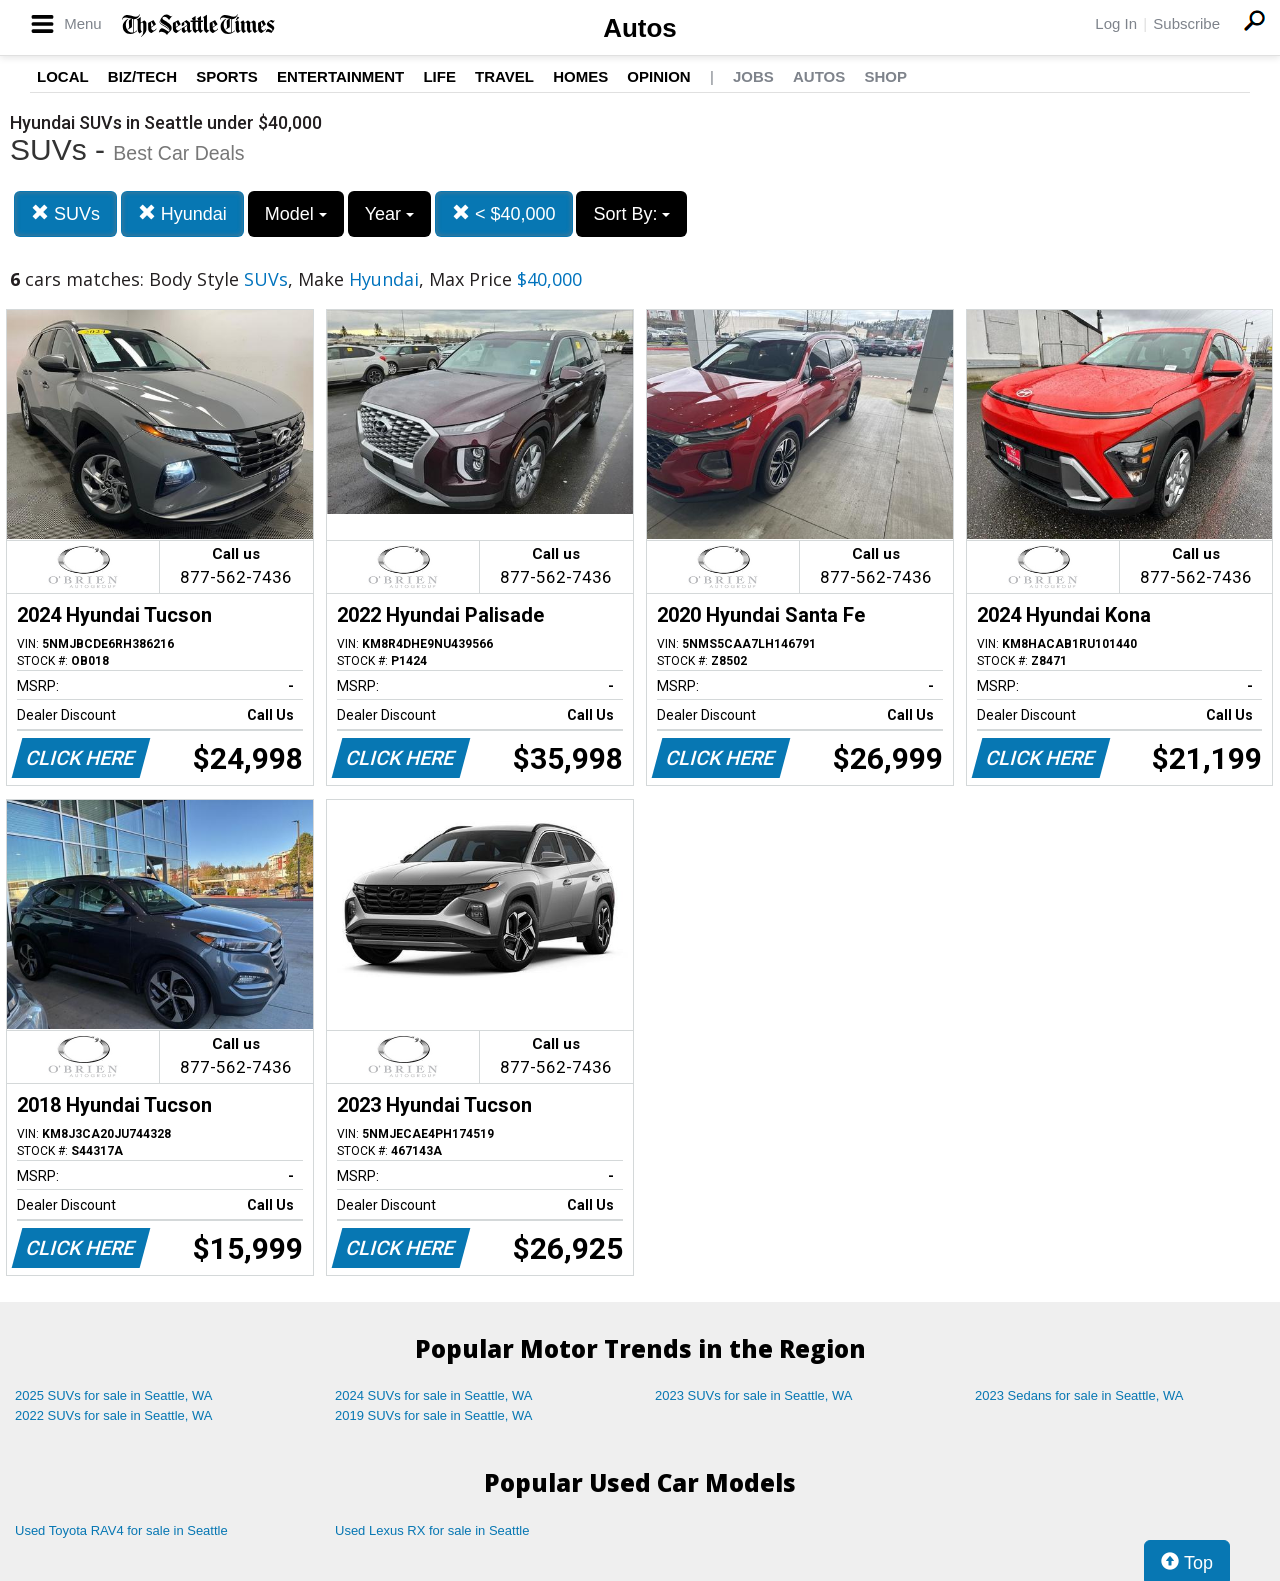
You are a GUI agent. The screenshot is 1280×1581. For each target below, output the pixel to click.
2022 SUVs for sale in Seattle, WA (114, 1415)
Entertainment (340, 76)
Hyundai (182, 213)
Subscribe (1186, 23)
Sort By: (631, 214)
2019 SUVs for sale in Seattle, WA (434, 1415)
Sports (227, 76)
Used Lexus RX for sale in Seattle (432, 1530)
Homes (580, 76)
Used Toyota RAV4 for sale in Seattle (121, 1530)
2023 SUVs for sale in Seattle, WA (754, 1395)
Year (389, 214)
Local (63, 76)
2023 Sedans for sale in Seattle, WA (1079, 1395)
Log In (1116, 23)
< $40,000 (504, 213)
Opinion (658, 76)
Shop (885, 76)
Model (296, 214)
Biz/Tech (142, 76)
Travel (504, 76)
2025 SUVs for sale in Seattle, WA (114, 1395)
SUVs (65, 213)
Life (439, 76)
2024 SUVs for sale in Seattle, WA (434, 1395)
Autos (640, 28)
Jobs (753, 76)
